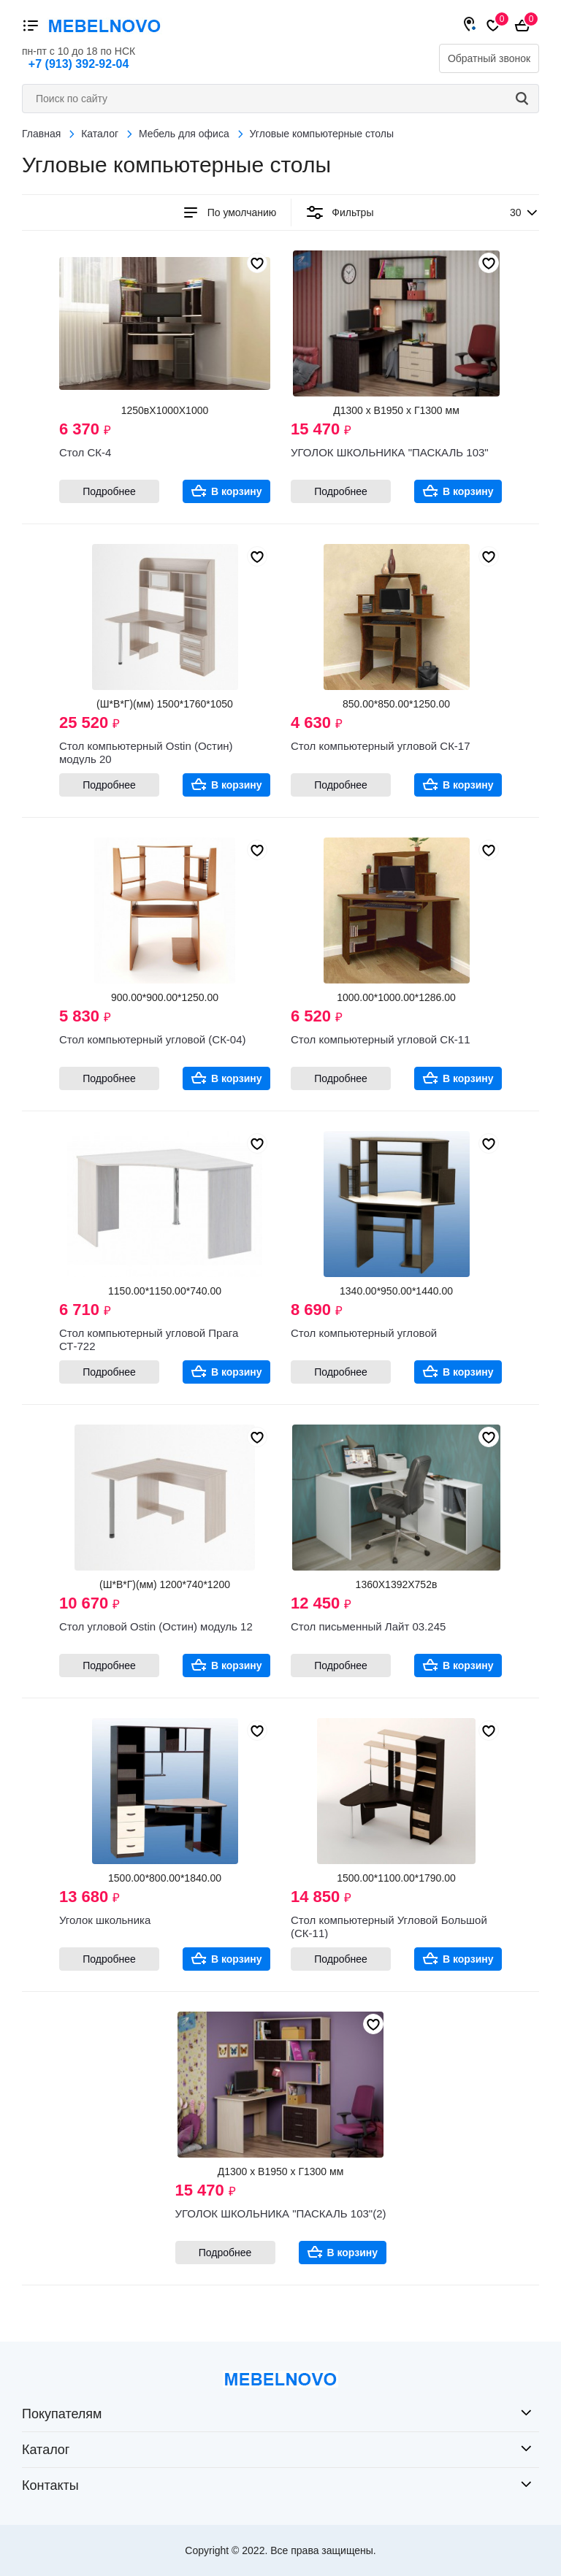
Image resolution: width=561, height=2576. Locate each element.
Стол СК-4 (85, 452)
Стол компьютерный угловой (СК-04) (152, 1039)
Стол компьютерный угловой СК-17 (380, 746)
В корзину (236, 491)
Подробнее (109, 491)
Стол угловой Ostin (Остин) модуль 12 (156, 1626)
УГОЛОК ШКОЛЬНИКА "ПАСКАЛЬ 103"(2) (280, 2213)
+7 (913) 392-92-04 (78, 64)
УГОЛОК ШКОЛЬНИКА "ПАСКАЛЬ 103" (390, 452)
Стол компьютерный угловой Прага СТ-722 (148, 1339)
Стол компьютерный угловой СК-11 (380, 1039)
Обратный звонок (489, 58)
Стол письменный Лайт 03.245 (368, 1626)
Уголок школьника (104, 1920)
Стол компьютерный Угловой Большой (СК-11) (389, 1926)
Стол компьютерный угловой (364, 1333)
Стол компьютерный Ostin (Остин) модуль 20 (146, 752)
